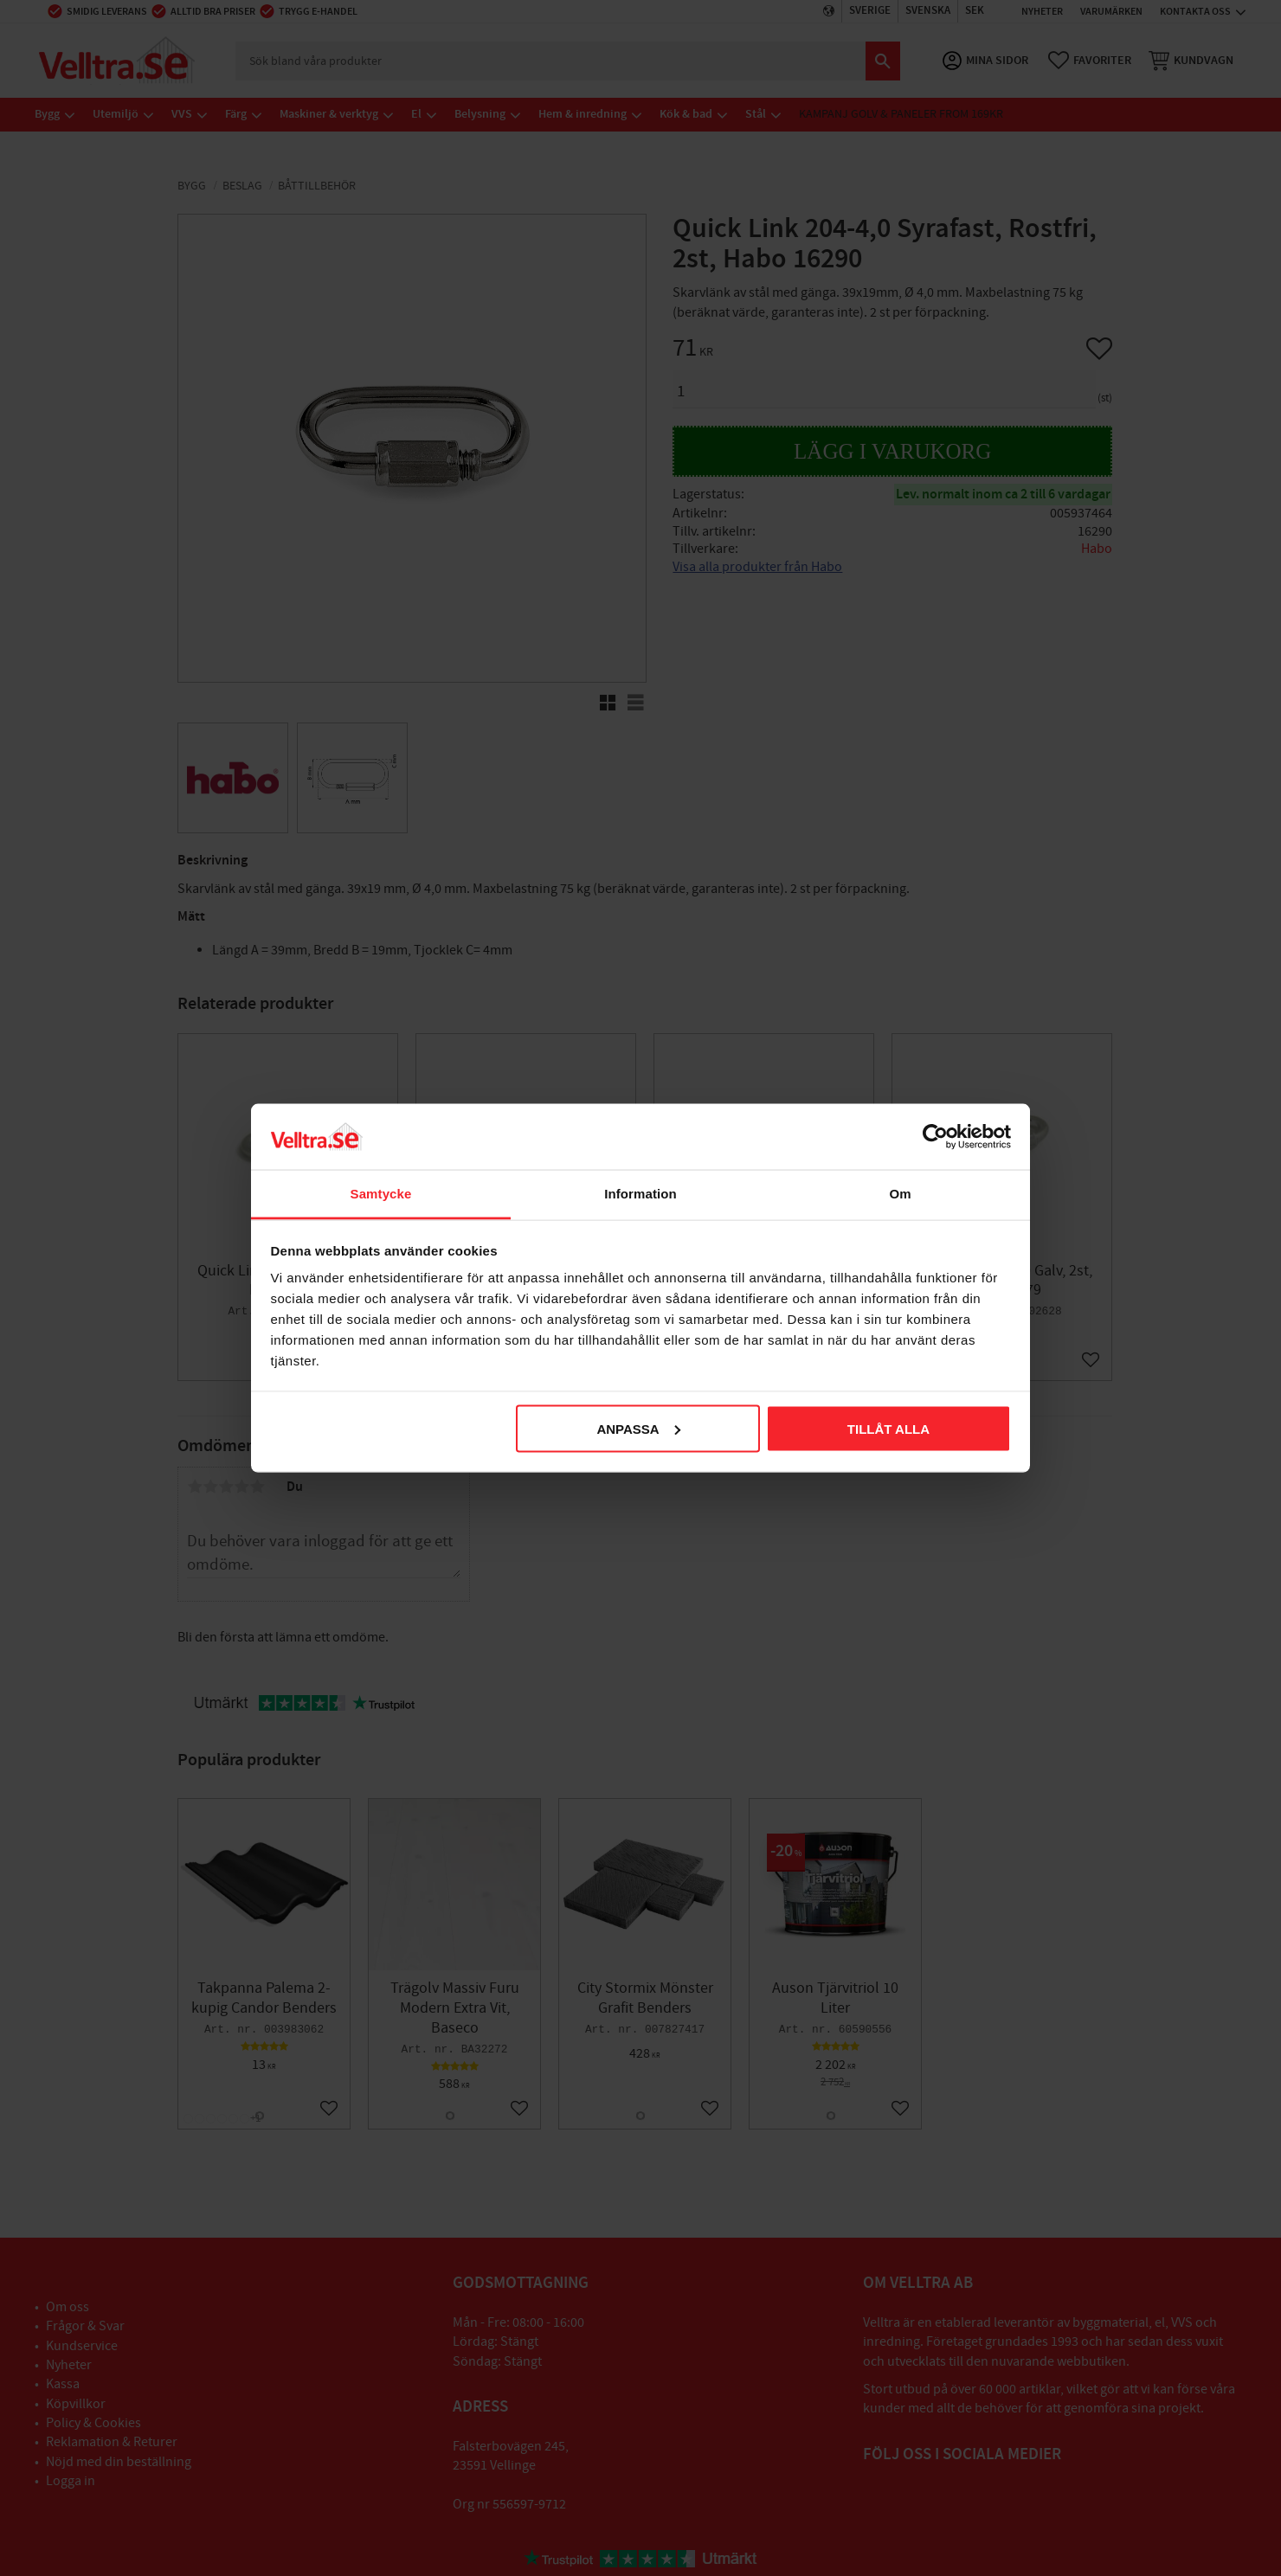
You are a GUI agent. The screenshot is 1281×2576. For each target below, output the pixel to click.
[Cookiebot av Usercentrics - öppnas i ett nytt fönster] (935, 1136)
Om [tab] (900, 1193)
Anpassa (637, 1428)
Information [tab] (640, 1193)
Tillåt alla (888, 1428)
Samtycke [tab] (381, 1193)
